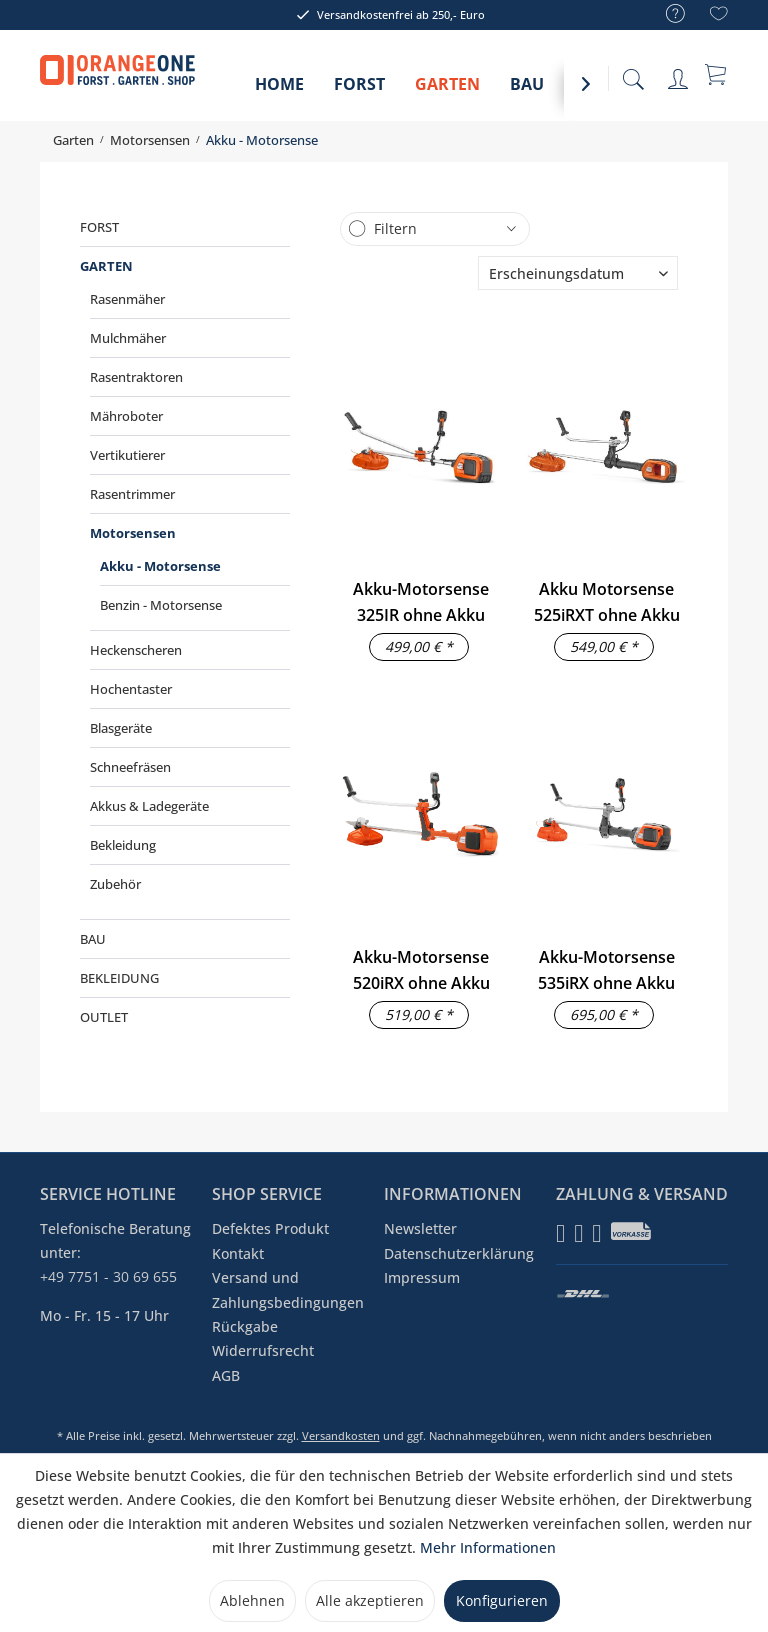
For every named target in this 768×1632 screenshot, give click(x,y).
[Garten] (447, 90)
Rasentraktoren (136, 377)
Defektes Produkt (270, 1228)
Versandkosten (341, 1435)
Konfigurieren (502, 1600)
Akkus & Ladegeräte (149, 806)
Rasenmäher (127, 299)
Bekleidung (123, 845)
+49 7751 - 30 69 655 (108, 1276)
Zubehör (115, 884)
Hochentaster (131, 689)
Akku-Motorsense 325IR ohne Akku (421, 602)
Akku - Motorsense (160, 566)
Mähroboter (126, 416)
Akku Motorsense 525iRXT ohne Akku (607, 602)
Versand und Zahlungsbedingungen (288, 1289)
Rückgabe (245, 1326)
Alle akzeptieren (370, 1600)
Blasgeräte (121, 728)
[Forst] (359, 90)
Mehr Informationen (488, 1547)
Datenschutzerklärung (459, 1253)
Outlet (104, 1017)
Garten (106, 266)
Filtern (395, 228)
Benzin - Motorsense (161, 605)
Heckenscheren (136, 650)
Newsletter (420, 1228)
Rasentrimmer (132, 494)
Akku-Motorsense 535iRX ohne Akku (606, 970)
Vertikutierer (127, 455)
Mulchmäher (128, 338)
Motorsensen (133, 533)
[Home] (279, 90)
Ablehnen (252, 1600)
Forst (99, 227)
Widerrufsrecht (263, 1350)
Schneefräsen (130, 767)
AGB (226, 1375)
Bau (93, 939)
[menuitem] (665, 14)
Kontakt (238, 1253)
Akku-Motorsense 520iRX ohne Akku (421, 970)
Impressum (422, 1277)
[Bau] (527, 90)
